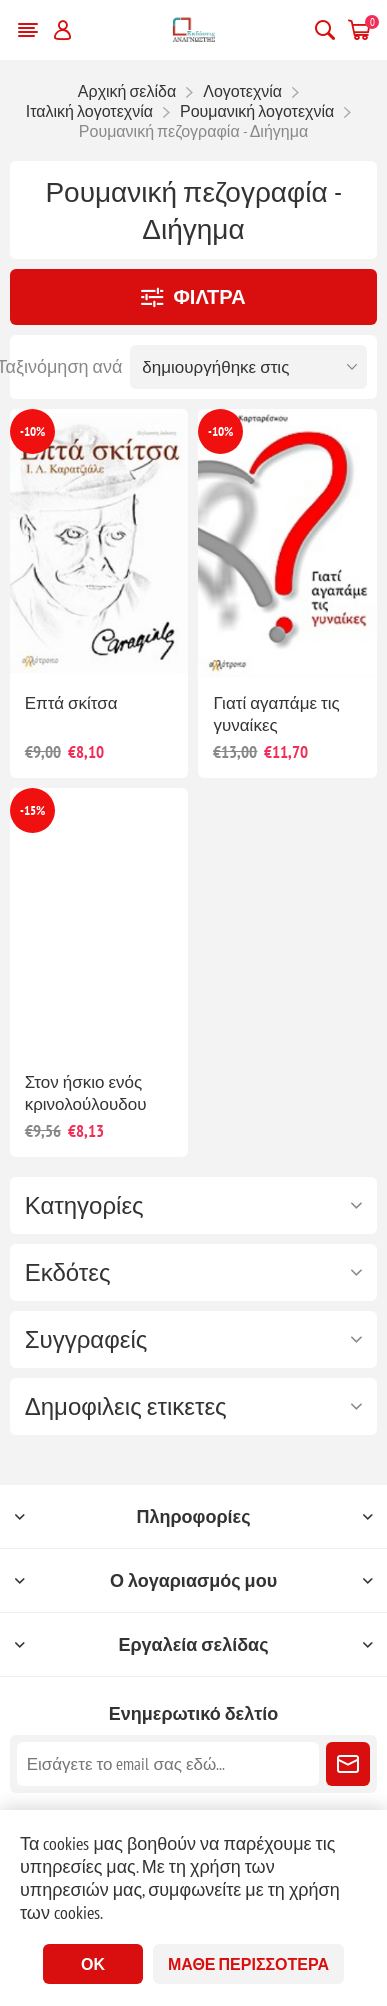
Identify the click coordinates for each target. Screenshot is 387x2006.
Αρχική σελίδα (127, 91)
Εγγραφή (348, 1764)
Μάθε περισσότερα (248, 1964)
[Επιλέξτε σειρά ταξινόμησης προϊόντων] (248, 367)
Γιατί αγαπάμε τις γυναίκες (276, 714)
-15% (32, 810)
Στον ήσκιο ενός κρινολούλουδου (86, 1093)
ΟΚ (93, 1964)
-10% (32, 431)
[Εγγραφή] (168, 1764)
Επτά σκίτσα (71, 703)
